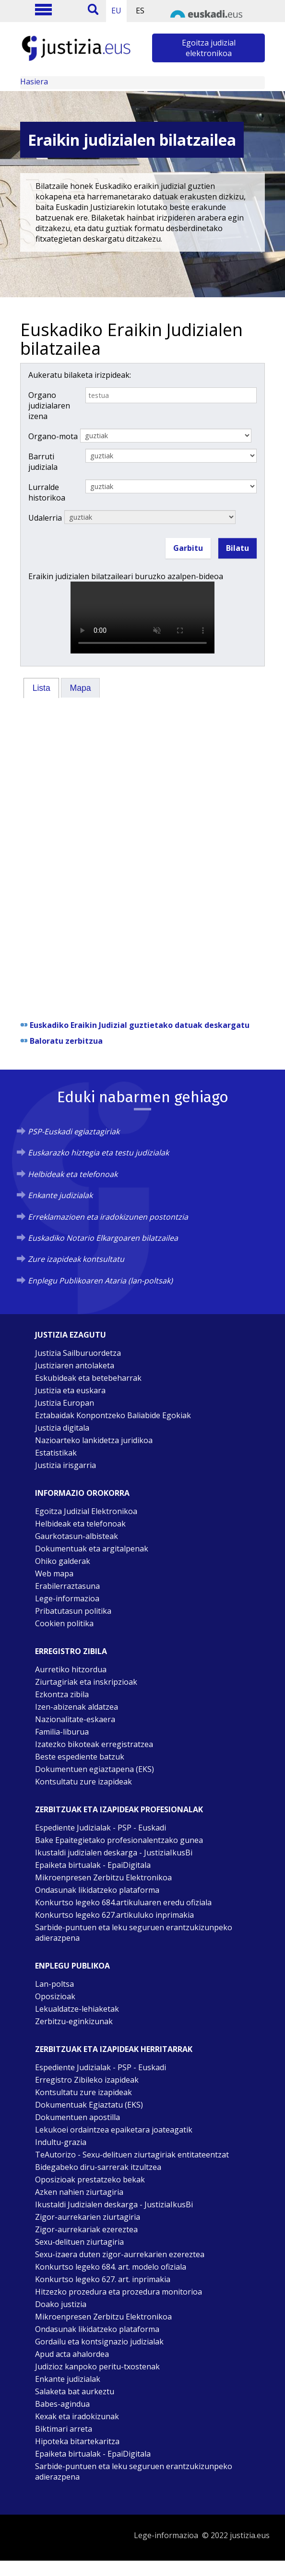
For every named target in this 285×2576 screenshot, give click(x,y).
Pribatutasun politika (73, 1611)
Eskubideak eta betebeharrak (88, 1378)
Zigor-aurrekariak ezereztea (86, 2229)
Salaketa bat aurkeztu (74, 2391)
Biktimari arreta (63, 2429)
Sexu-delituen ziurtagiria (79, 2242)
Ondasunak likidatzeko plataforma (97, 1890)
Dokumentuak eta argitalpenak (91, 1548)
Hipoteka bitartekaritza (77, 2441)
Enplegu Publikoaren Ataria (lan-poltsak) (100, 1280)
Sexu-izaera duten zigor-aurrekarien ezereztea (119, 2254)
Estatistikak (56, 1452)
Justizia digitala (62, 1427)
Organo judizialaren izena (49, 405)
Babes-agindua (62, 2404)
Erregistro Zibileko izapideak (87, 2080)
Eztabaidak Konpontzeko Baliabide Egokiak (113, 1415)
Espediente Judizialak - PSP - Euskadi (100, 1827)
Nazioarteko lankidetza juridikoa (94, 1440)
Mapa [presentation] (80, 688)
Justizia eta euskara (70, 1390)
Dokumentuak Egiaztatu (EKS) (89, 2104)
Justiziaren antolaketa (74, 1365)
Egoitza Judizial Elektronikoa (86, 1511)
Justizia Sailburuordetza (78, 1353)
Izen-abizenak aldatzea (76, 1707)
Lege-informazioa (67, 1598)
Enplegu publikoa (72, 1965)
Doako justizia (60, 2304)
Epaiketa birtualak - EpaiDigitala (93, 1865)
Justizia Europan (64, 1403)
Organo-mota (53, 436)
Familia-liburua (62, 1731)
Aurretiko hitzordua (71, 1669)
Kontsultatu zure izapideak (83, 1781)
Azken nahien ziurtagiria (79, 2192)
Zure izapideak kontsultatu (76, 1259)
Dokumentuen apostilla (77, 2117)
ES (140, 10)
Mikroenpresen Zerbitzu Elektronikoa (103, 1877)
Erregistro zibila (71, 1651)
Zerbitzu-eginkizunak (74, 2021)
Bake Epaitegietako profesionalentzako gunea (119, 1840)
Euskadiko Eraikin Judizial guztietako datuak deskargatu (139, 1025)
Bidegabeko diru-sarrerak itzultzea (98, 2167)
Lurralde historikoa (46, 492)
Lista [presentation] (41, 688)
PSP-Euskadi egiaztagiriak (73, 1131)
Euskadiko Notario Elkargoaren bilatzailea (103, 1238)
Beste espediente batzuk (79, 1756)
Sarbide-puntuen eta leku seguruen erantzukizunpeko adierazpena (133, 1932)
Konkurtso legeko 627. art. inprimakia (102, 2279)
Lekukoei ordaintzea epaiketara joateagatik (113, 2129)
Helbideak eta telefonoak (73, 1174)
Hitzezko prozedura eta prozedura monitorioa (118, 2291)
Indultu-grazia (60, 2142)
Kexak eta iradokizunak (77, 2416)
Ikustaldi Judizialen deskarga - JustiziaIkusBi (114, 2204)
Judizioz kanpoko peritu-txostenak (97, 2366)
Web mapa (54, 1573)
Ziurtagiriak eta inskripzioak (86, 1682)
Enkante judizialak (60, 1195)
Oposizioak (55, 1996)
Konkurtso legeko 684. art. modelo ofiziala (110, 2266)
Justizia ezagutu (70, 1334)
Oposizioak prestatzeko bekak (90, 2179)
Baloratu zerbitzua (66, 1041)
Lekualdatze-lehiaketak (77, 2009)
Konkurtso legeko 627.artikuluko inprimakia (114, 1915)
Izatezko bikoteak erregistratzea (94, 1744)
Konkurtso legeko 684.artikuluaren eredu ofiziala (123, 1902)
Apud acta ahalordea (72, 2354)
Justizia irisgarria (65, 1465)
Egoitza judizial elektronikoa (209, 47)
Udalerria (45, 518)
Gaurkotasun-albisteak (76, 1536)
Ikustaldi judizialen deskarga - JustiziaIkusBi (113, 1852)
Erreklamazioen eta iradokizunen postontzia (108, 1217)
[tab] (41, 688)
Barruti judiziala (43, 461)
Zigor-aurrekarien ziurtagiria (87, 2217)
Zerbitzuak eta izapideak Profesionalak (119, 1809)
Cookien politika (64, 1623)
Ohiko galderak (62, 1561)
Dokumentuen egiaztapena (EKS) (94, 1769)
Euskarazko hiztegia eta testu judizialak (98, 1152)
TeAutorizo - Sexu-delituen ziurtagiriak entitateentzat (132, 2154)
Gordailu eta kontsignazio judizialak (99, 2341)
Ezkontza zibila (62, 1694)
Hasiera (34, 81)
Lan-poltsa (54, 1984)
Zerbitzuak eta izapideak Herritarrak (113, 2049)
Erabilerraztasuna (67, 1586)
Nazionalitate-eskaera (75, 1719)
